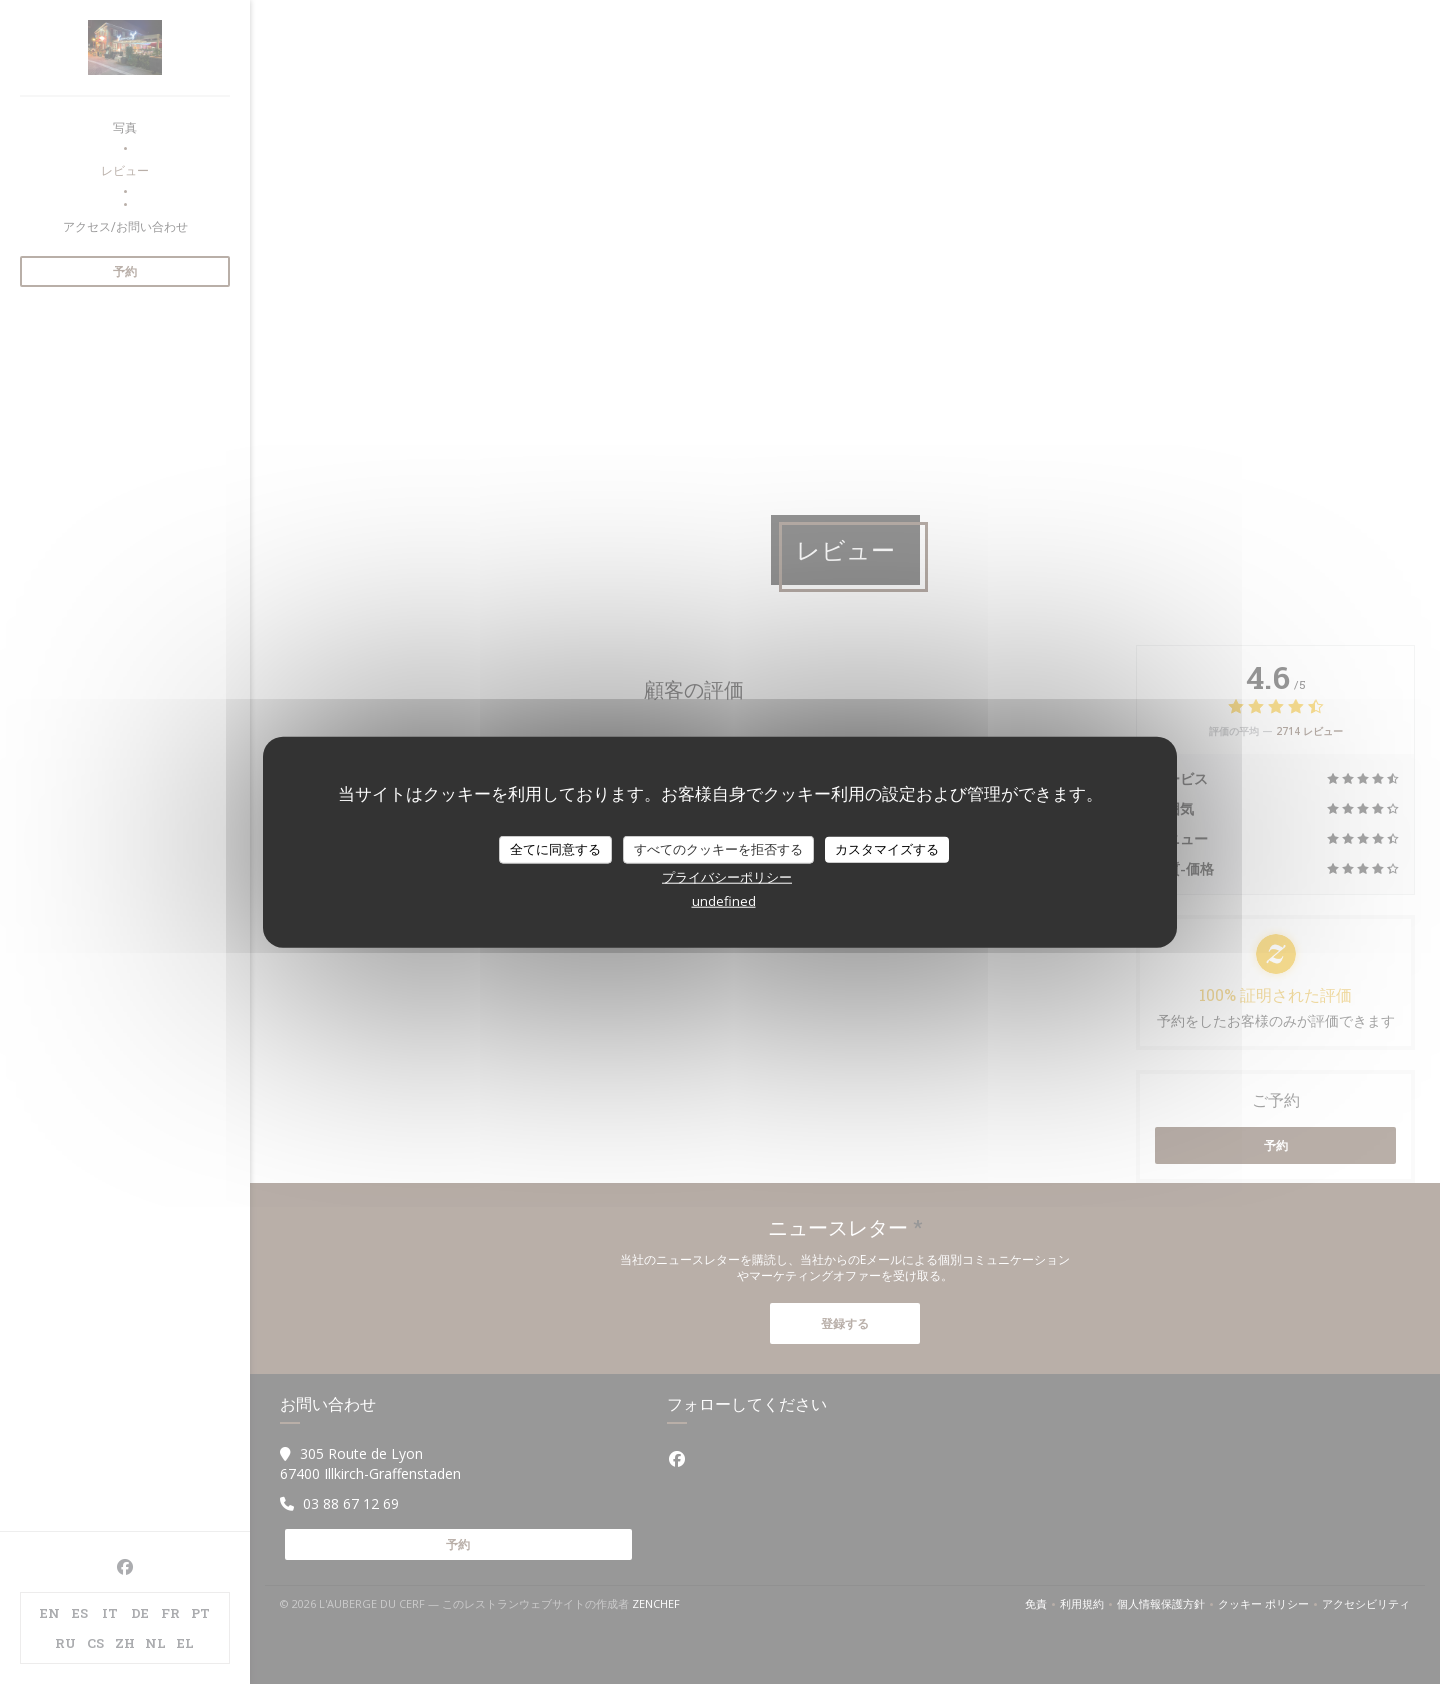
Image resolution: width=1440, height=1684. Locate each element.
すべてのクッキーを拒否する (718, 849)
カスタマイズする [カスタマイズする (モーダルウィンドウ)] (887, 849)
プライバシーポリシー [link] (727, 876)
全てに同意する (555, 849)
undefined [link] (724, 900)
